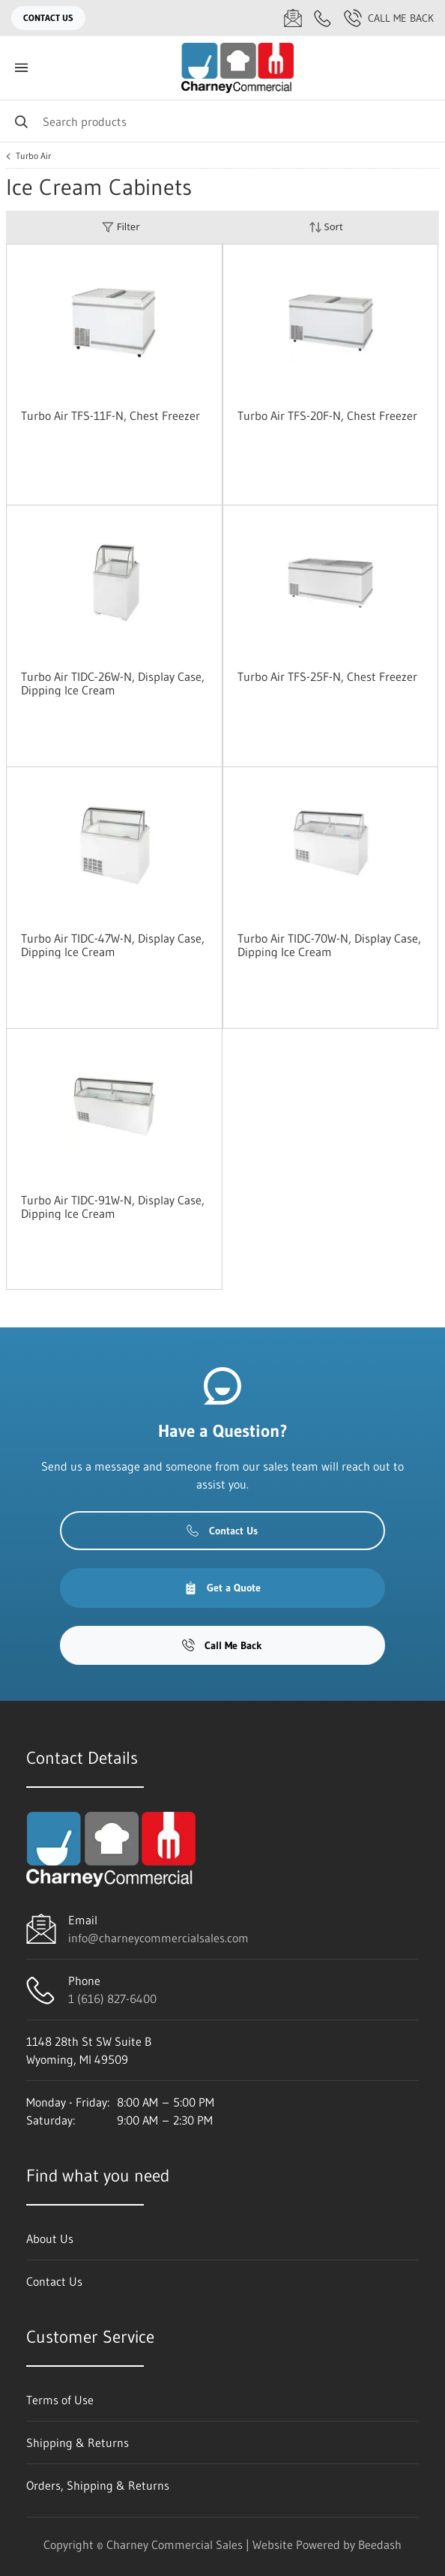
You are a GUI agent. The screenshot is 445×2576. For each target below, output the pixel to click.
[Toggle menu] (21, 67)
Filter (120, 227)
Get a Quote (222, 1587)
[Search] (222, 121)
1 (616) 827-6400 (112, 1998)
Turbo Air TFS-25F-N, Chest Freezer (327, 676)
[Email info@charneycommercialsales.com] (293, 18)
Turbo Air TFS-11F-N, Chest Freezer (110, 415)
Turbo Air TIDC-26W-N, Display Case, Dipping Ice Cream (113, 683)
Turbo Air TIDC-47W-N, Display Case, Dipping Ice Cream (113, 944)
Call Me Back (389, 18)
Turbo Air (33, 156)
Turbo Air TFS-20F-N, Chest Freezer (327, 415)
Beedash (380, 2544)
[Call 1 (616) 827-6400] (323, 18)
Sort (325, 227)
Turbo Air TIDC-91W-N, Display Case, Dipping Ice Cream (113, 1206)
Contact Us (48, 17)
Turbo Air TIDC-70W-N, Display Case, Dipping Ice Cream (329, 944)
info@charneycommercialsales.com (158, 1937)
